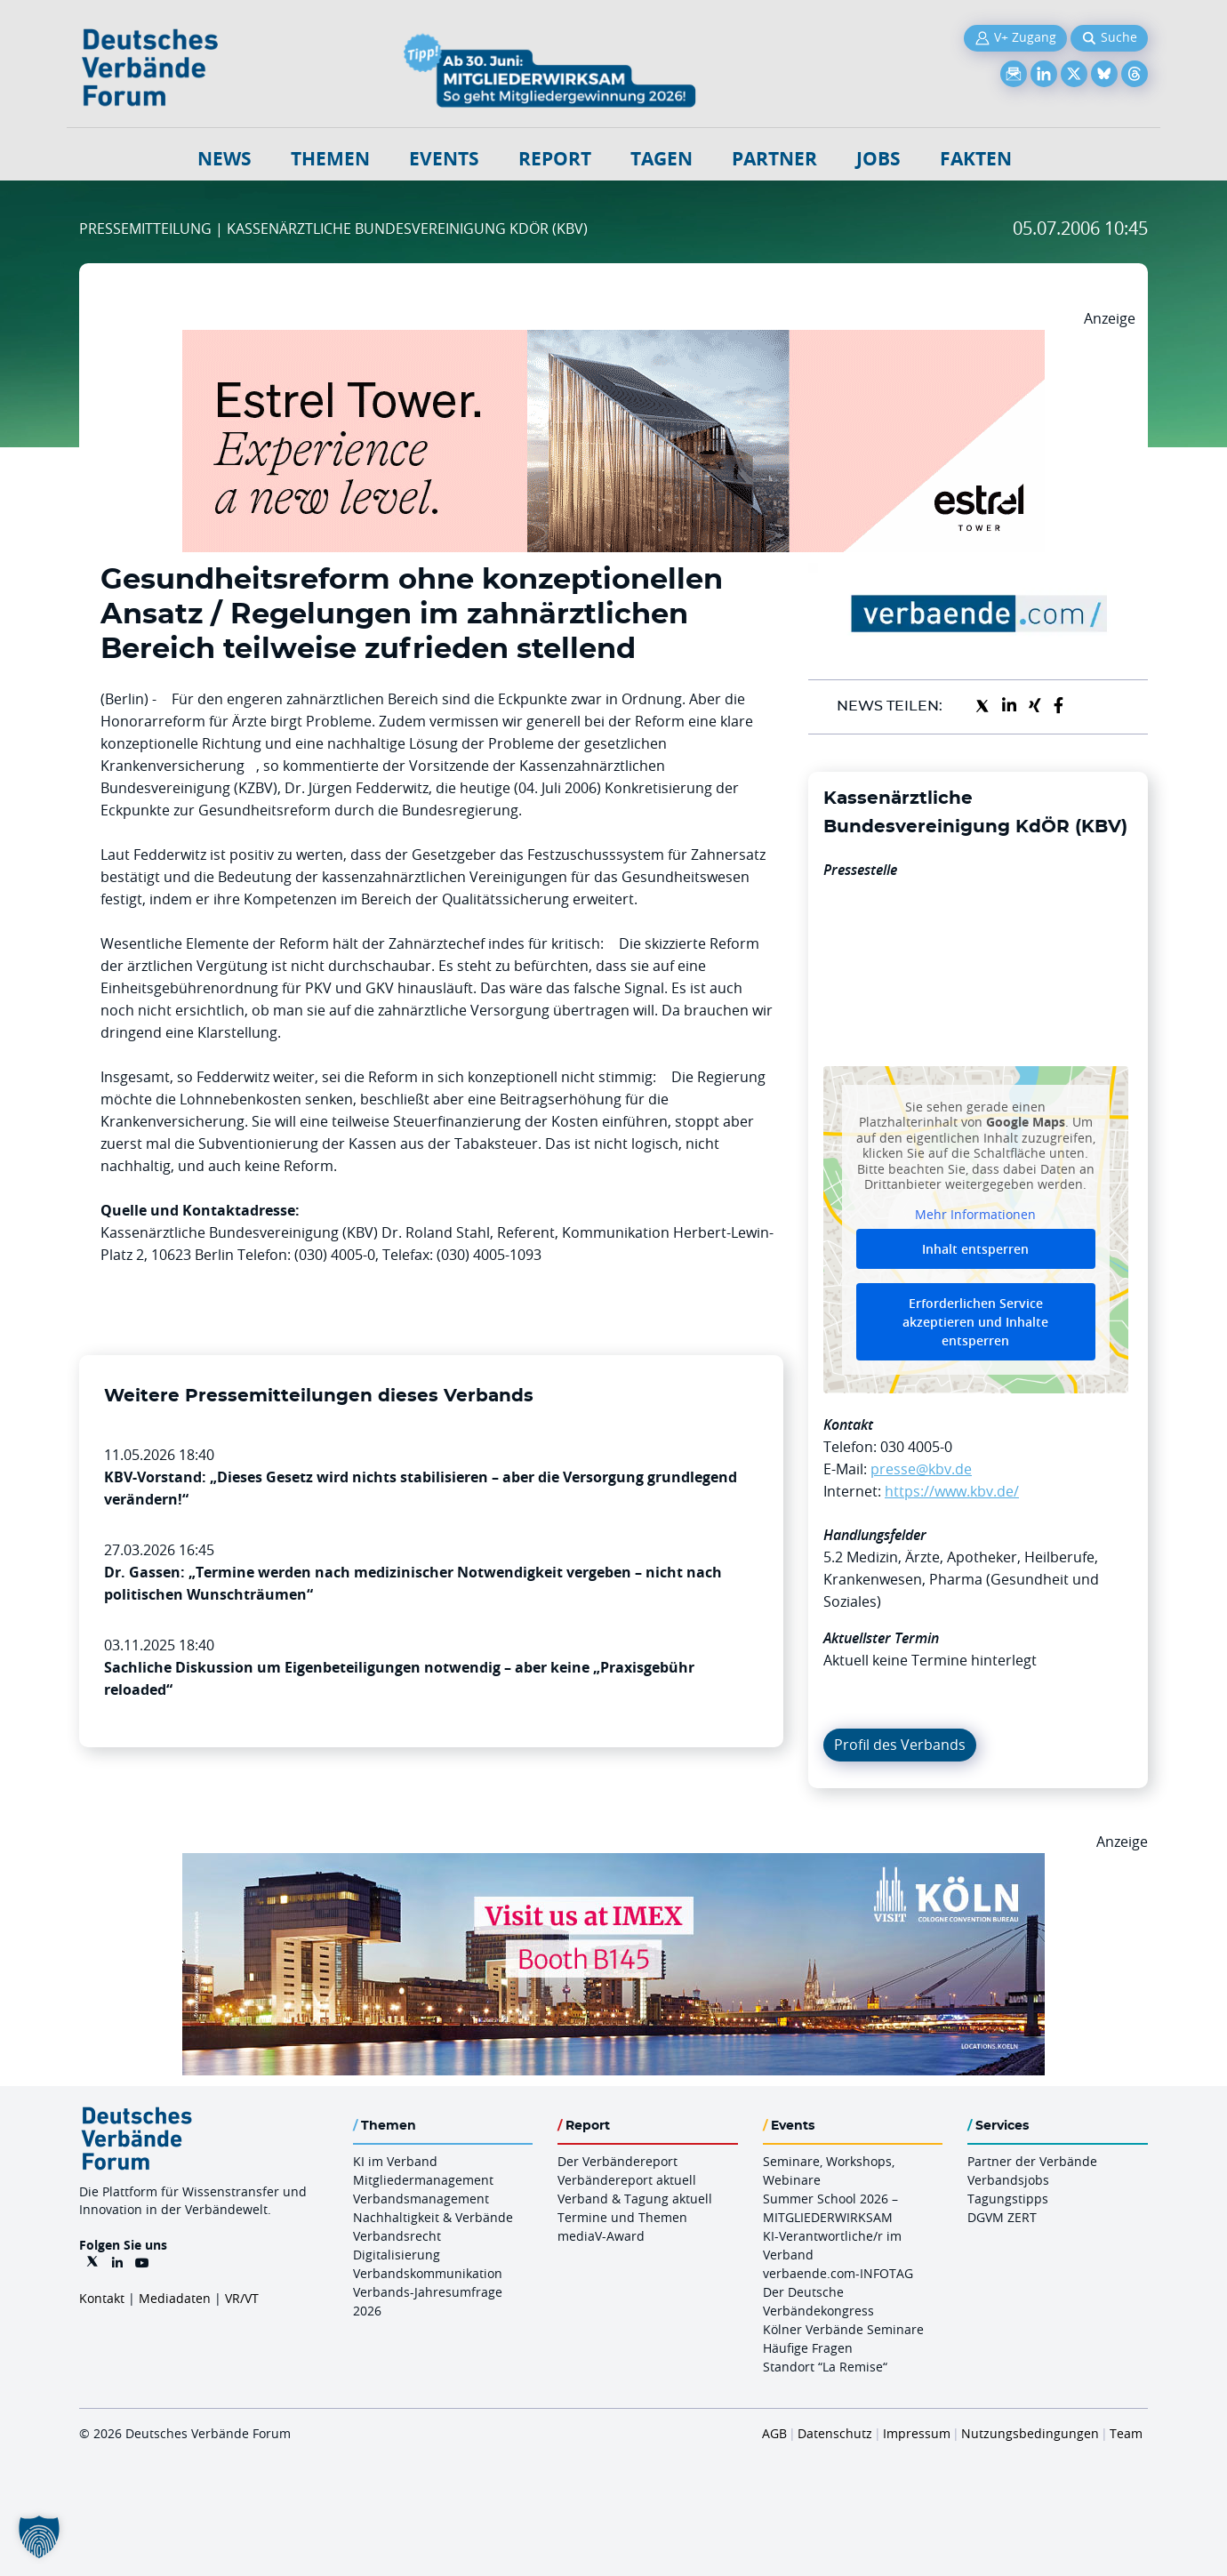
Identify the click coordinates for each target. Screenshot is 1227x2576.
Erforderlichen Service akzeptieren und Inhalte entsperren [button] (975, 1322)
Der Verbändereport (617, 2161)
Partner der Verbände (1032, 2161)
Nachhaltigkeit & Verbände (433, 2217)
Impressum (916, 2433)
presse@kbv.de (921, 1469)
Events (444, 159)
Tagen (661, 159)
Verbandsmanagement (421, 2198)
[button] (39, 2537)
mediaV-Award (601, 2235)
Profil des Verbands (900, 1744)
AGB (774, 2433)
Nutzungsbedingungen (1030, 2433)
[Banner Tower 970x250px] (613, 340)
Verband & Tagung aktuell (634, 2198)
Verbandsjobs (1008, 2179)
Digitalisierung (396, 2254)
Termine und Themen (622, 2217)
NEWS (224, 159)
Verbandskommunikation (427, 2273)
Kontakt (101, 2298)
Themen (330, 159)
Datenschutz (835, 2433)
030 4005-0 (916, 1447)
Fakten (976, 159)
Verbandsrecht (397, 2235)
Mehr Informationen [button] (975, 1214)
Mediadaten (175, 2298)
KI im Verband (395, 2161)
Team (1126, 2433)
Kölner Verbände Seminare (843, 2329)
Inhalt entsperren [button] (975, 1248)
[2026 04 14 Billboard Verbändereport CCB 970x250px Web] (613, 1864)
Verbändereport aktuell (626, 2179)
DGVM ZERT (1002, 2217)
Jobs (878, 159)
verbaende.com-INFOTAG (838, 2273)
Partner (774, 159)
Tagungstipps (1007, 2198)
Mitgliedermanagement (423, 2179)
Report (554, 159)
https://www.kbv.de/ (952, 1491)
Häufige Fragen (808, 2347)
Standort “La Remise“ (825, 2366)
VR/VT (242, 2298)
